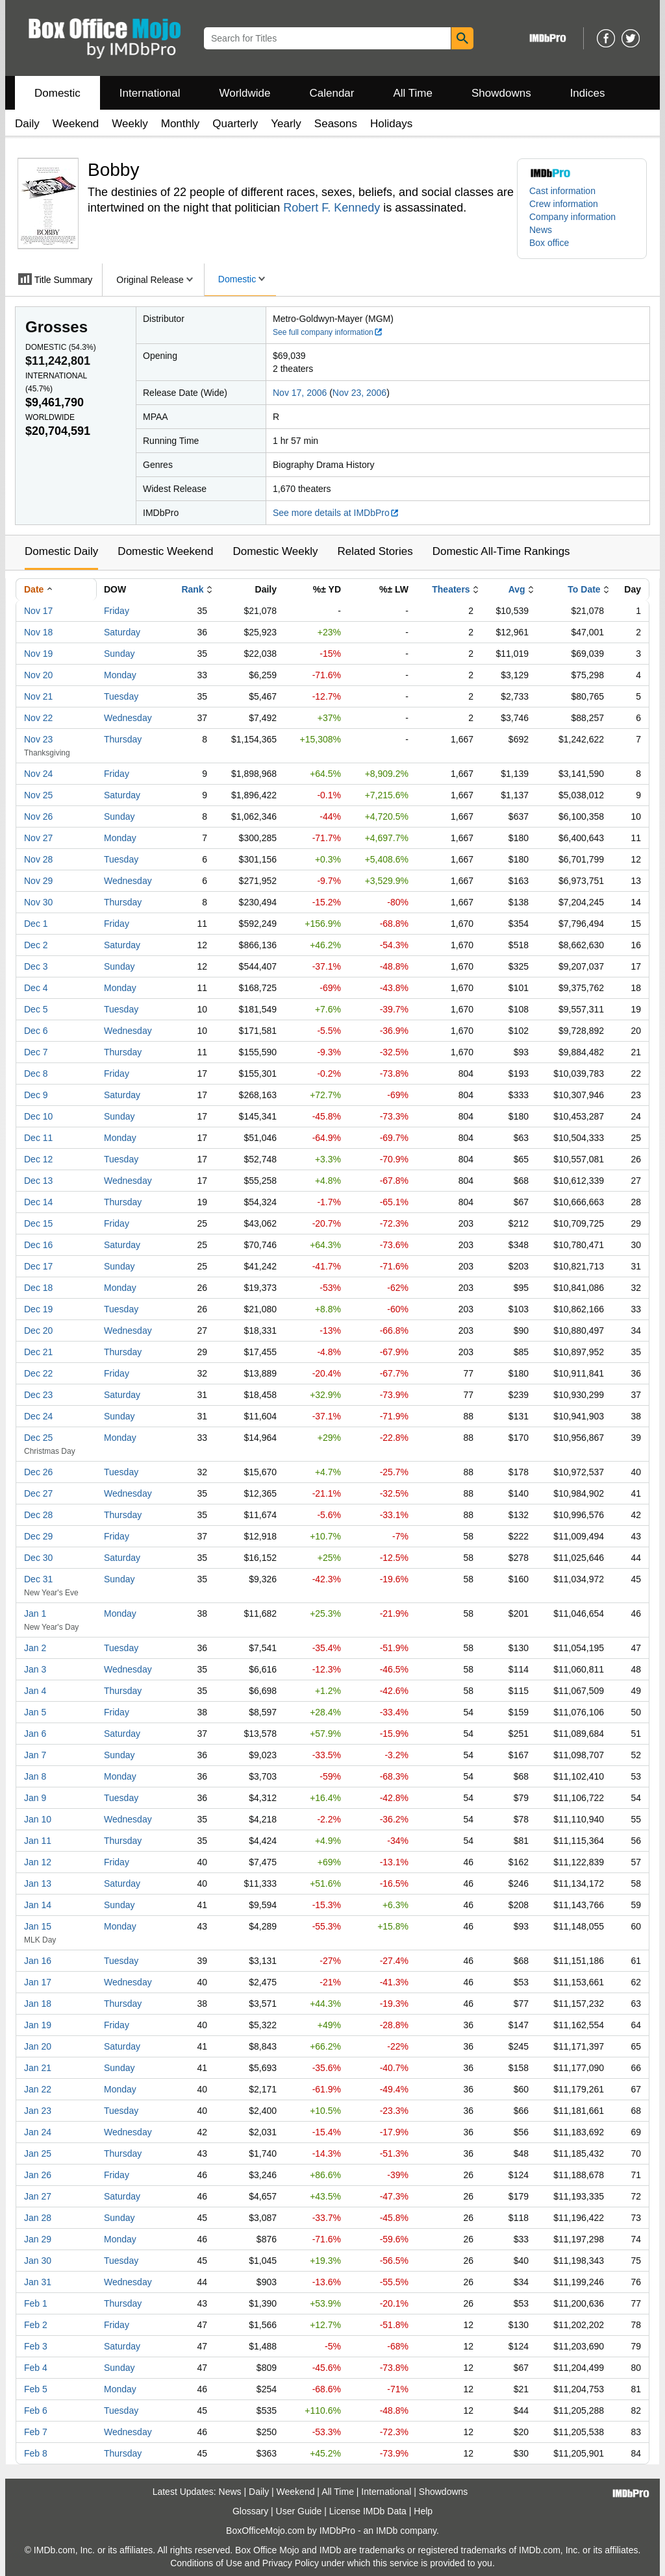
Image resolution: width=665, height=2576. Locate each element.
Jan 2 (35, 1648)
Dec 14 (38, 1202)
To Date (584, 589)
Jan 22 (37, 2089)
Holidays (391, 123)
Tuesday (121, 696)
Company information (572, 217)
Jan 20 (37, 2046)
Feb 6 (35, 2410)
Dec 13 (38, 1180)
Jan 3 (35, 1669)
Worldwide (244, 93)
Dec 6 (36, 1030)
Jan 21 (37, 2068)
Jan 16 (37, 1961)
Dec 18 (38, 1287)
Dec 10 (38, 1116)
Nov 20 (38, 675)
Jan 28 (37, 2218)
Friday (116, 611)
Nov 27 (38, 838)
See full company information (328, 332)
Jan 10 (37, 1819)
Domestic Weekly (275, 551)
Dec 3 (36, 966)
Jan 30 (37, 2260)
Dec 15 (38, 1223)
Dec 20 (38, 1330)
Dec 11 (38, 1138)
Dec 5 (36, 1009)
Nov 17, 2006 (300, 392)
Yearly (286, 123)
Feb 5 (35, 2389)
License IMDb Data (368, 2511)
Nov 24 (38, 773)
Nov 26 (38, 816)
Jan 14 (37, 1905)
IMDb (386, 2530)
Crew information (563, 204)
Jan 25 (37, 2153)
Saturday (122, 632)
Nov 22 (38, 718)
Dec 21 (38, 1352)
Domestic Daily (61, 551)
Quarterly (235, 123)
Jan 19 (37, 2025)
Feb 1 (35, 2303)
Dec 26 (38, 1472)
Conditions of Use (206, 2563)
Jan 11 (37, 1840)
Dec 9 (36, 1095)
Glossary (250, 2511)
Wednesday (128, 718)
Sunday (119, 653)
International (150, 93)
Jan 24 (37, 2132)
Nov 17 (38, 611)
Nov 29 (38, 881)
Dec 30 (38, 1557)
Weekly (129, 123)
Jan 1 (35, 1613)
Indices (587, 93)
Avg (516, 589)
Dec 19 (38, 1309)
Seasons (335, 123)
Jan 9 (35, 1798)
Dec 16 (38, 1245)
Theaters (451, 589)
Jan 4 (35, 1691)
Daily (27, 123)
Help (423, 2511)
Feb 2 (35, 2325)
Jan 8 (35, 1776)
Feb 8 (35, 2453)
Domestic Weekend (165, 551)
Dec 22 (38, 1373)
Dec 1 (36, 923)
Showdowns (501, 93)
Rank (192, 589)
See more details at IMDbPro (336, 513)
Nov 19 (38, 653)
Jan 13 (37, 1883)
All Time (413, 93)
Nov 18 (38, 632)
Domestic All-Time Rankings (501, 551)
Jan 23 (37, 2110)
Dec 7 (36, 1052)
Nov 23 (38, 739)
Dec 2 (36, 945)
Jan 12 (37, 1862)
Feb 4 (35, 2367)
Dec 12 (38, 1159)
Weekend (76, 123)
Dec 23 (38, 1395)
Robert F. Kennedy (331, 207)
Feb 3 (35, 2346)
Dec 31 (38, 1579)
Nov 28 (38, 859)
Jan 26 (37, 2175)
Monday (120, 675)
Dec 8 (36, 1073)
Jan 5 (35, 1712)
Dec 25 (38, 1437)
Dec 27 (38, 1493)
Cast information (562, 191)
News (540, 230)
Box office (549, 243)
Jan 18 (37, 2003)
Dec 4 (36, 988)
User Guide (299, 2511)
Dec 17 (38, 1266)
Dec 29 (38, 1536)
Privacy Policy (290, 2563)
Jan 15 (37, 1926)
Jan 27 (37, 2196)
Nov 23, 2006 (359, 392)
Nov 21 (38, 696)
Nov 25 (38, 795)
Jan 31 (37, 2282)
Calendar (332, 93)
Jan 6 (35, 1733)
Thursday (123, 739)
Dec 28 (38, 1515)
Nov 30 (38, 902)
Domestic (57, 93)
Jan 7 (35, 1755)
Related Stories (374, 551)
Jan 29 (37, 2239)
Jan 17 (37, 1982)
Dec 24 (38, 1416)
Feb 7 (35, 2432)
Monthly (180, 123)
